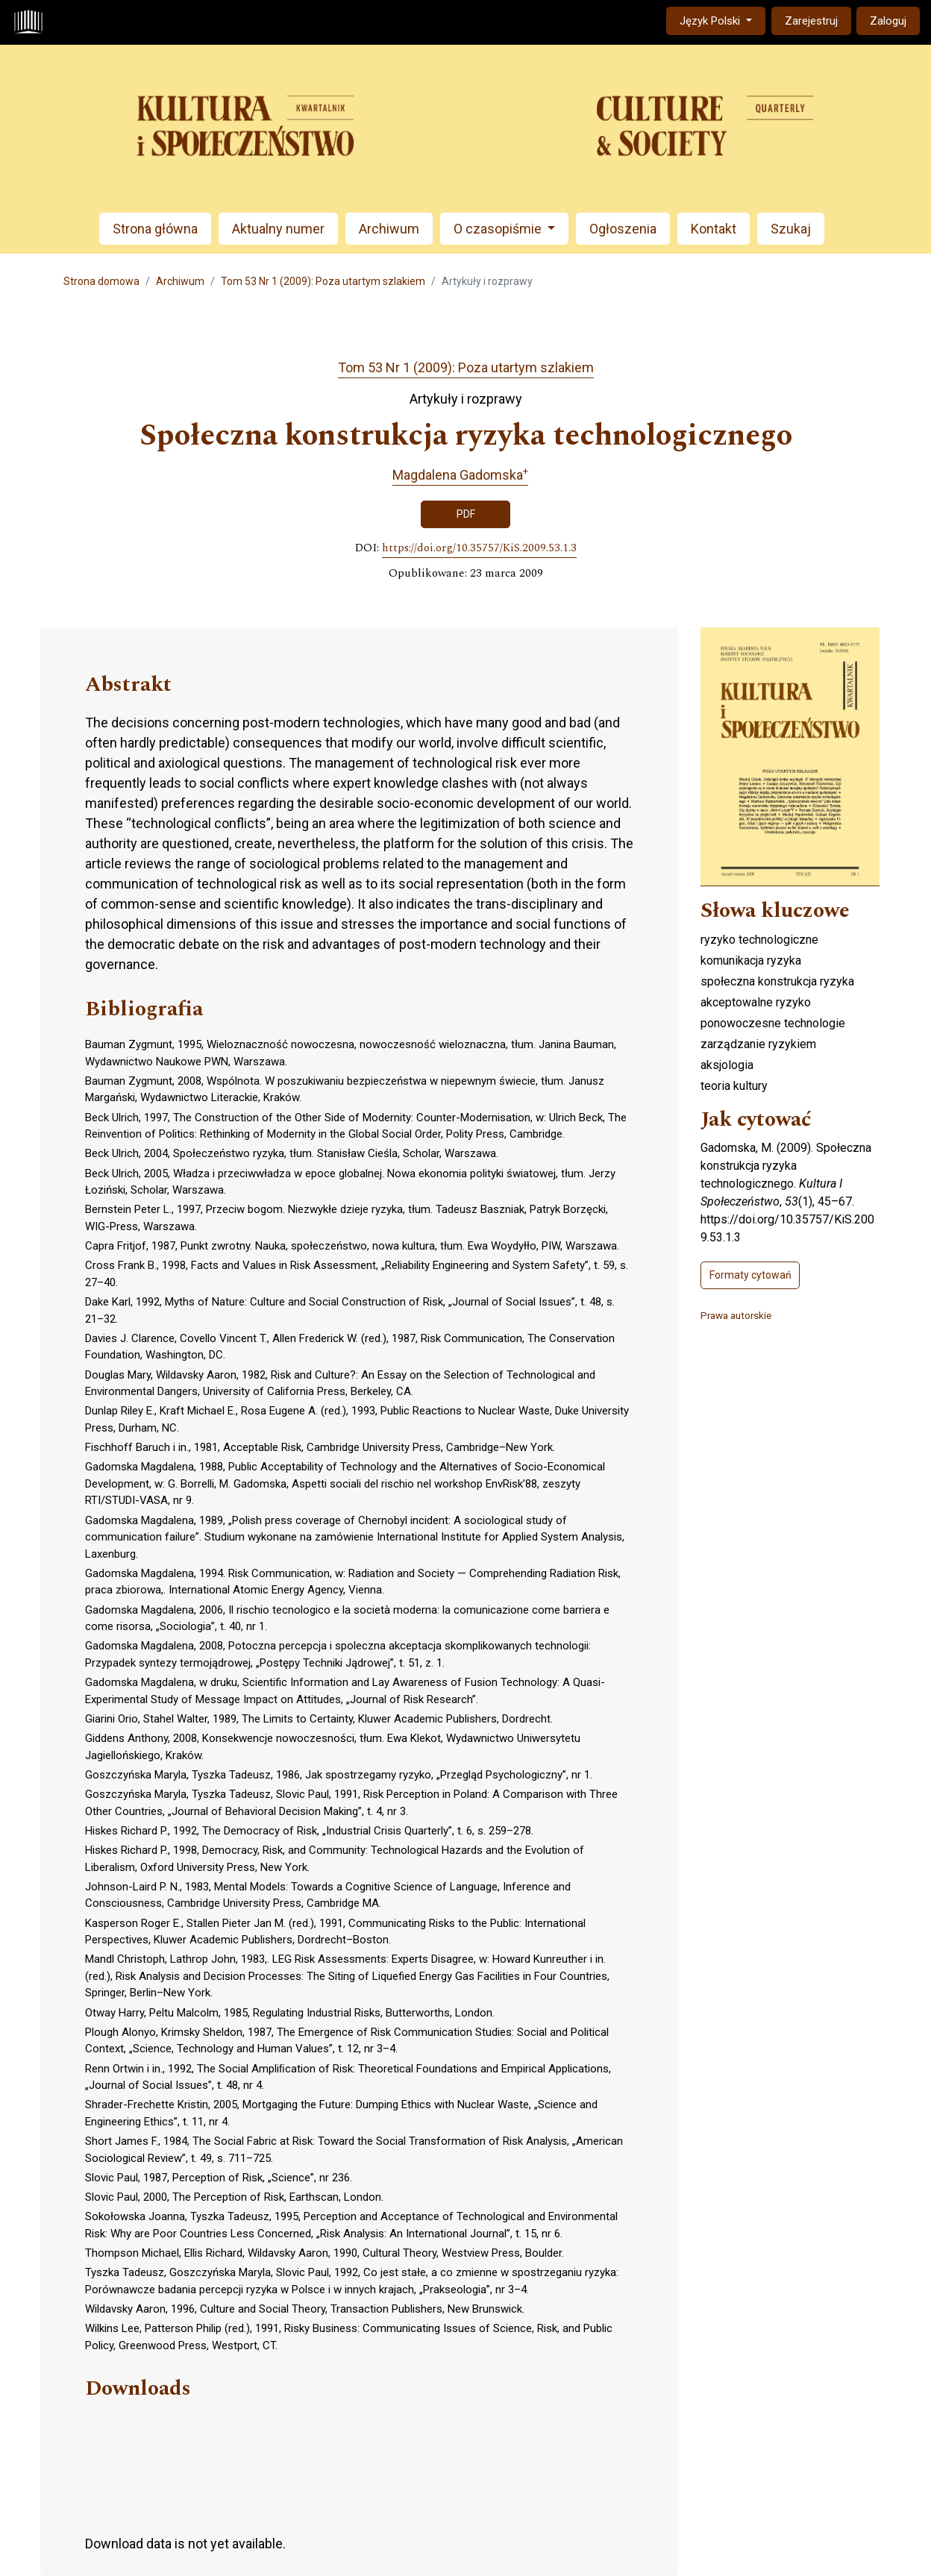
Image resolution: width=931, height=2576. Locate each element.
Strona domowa (101, 281)
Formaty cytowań (750, 1275)
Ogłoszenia (622, 228)
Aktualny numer (278, 228)
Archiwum (389, 228)
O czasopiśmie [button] (499, 228)
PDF (466, 514)
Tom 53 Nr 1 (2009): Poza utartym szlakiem (323, 281)
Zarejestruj (811, 21)
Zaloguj (888, 21)
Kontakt (713, 228)
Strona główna (155, 228)
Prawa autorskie (735, 1315)
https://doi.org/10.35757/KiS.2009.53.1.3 (479, 548)
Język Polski (722, 20)
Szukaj (791, 228)
